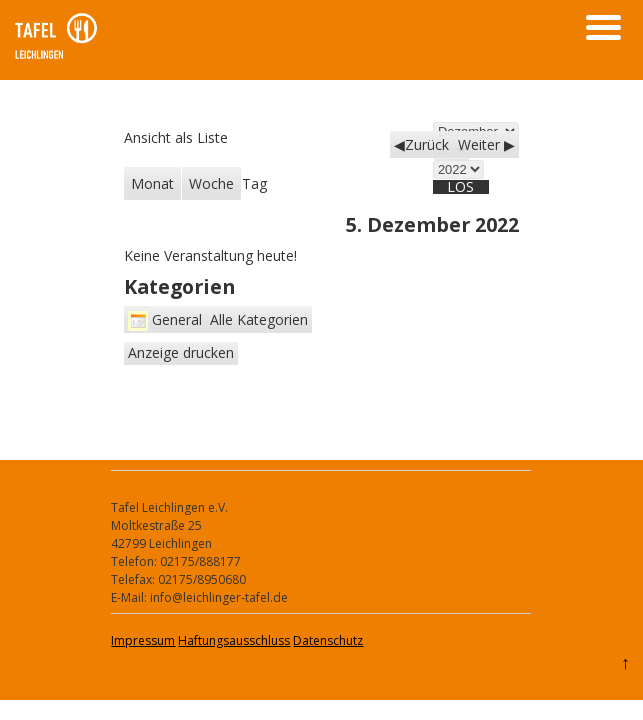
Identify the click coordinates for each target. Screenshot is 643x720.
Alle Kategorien (259, 319)
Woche (211, 183)
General (165, 319)
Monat (152, 183)
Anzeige (181, 352)
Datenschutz (328, 640)
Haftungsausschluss (234, 640)
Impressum (143, 640)
